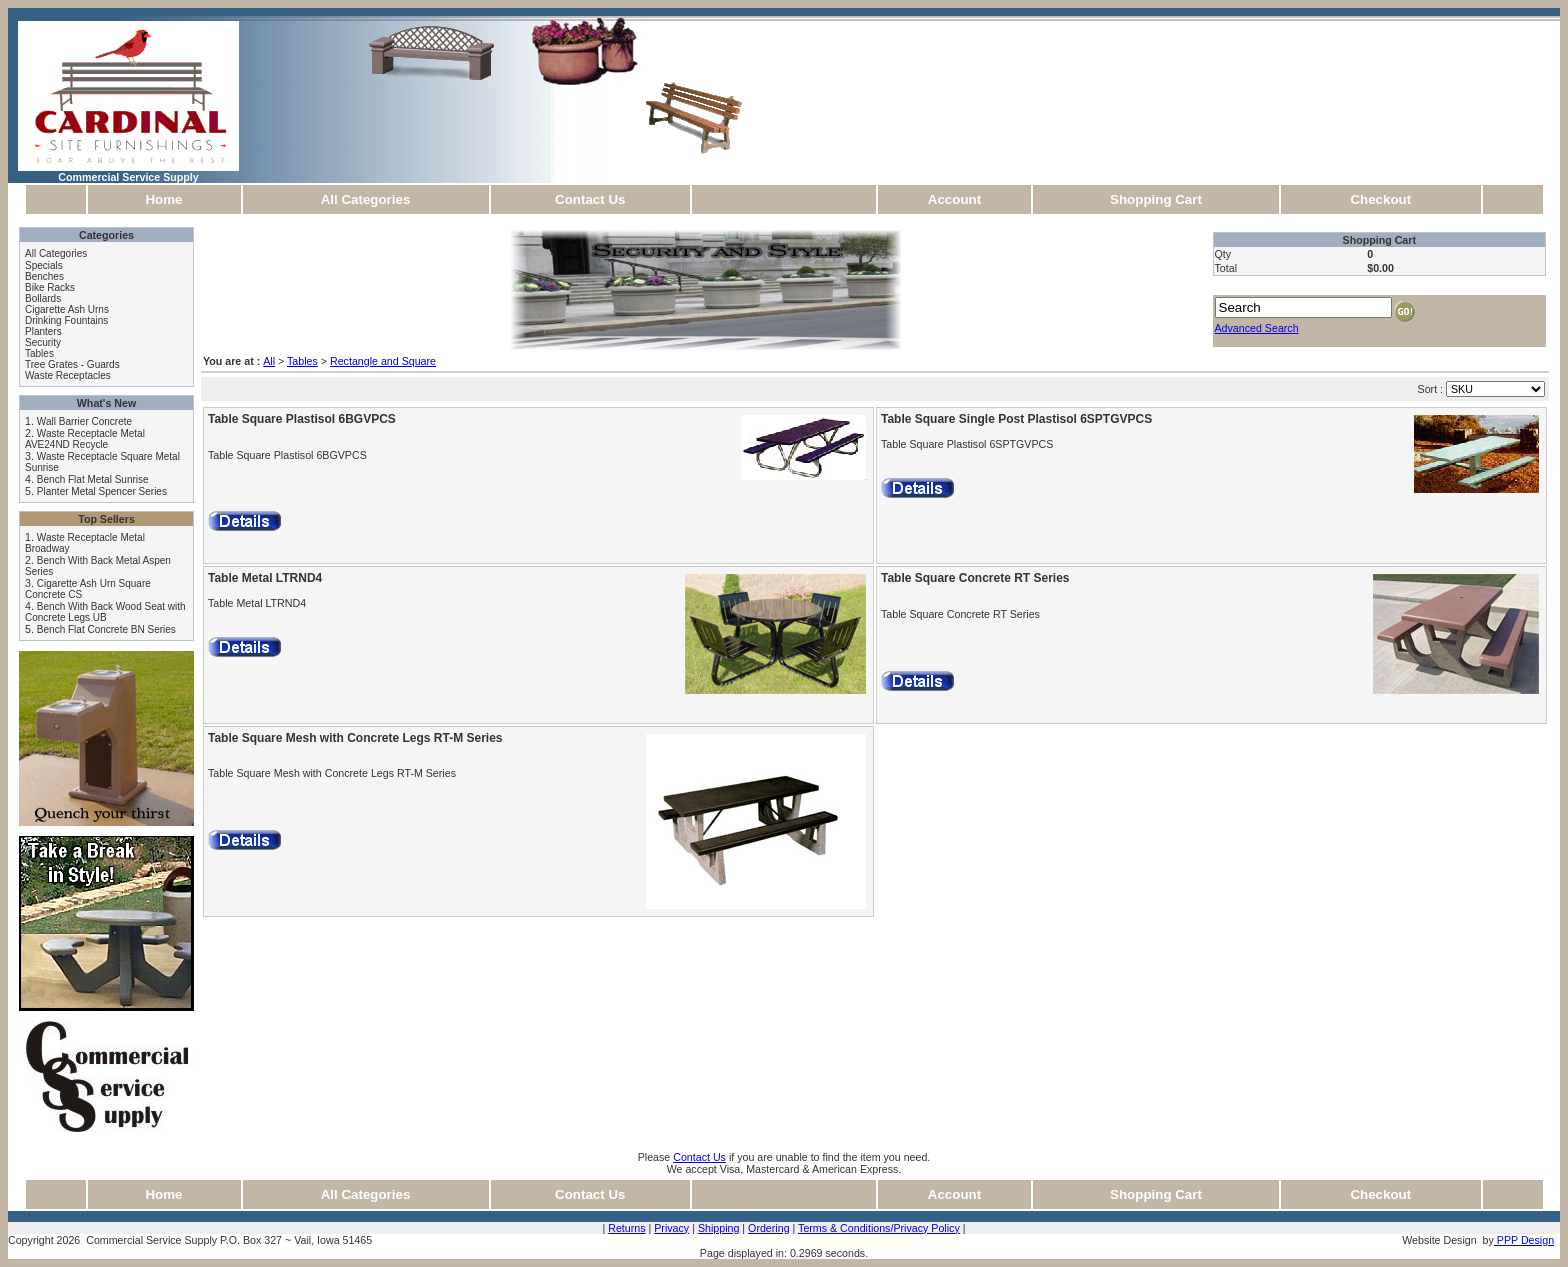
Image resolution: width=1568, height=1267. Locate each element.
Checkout (1380, 199)
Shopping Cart (1156, 199)
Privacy (671, 1228)
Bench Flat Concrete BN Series (106, 629)
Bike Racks (50, 287)
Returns (626, 1228)
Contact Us (590, 199)
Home (163, 199)
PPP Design (1524, 1240)
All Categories (366, 199)
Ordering (768, 1228)
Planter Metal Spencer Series (102, 491)
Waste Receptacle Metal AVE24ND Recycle (85, 439)
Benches (44, 276)
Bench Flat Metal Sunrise (93, 479)
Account (954, 199)
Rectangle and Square (383, 361)
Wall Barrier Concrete (84, 421)
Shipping (718, 1228)
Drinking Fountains (66, 320)
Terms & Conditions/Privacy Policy (879, 1228)
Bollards (43, 298)
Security (43, 342)
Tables (39, 353)
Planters (43, 331)
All (269, 361)
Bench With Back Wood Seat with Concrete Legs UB (105, 612)
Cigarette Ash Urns (67, 309)
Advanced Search (1257, 328)
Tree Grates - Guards (72, 364)
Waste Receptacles (68, 375)
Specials (44, 265)
